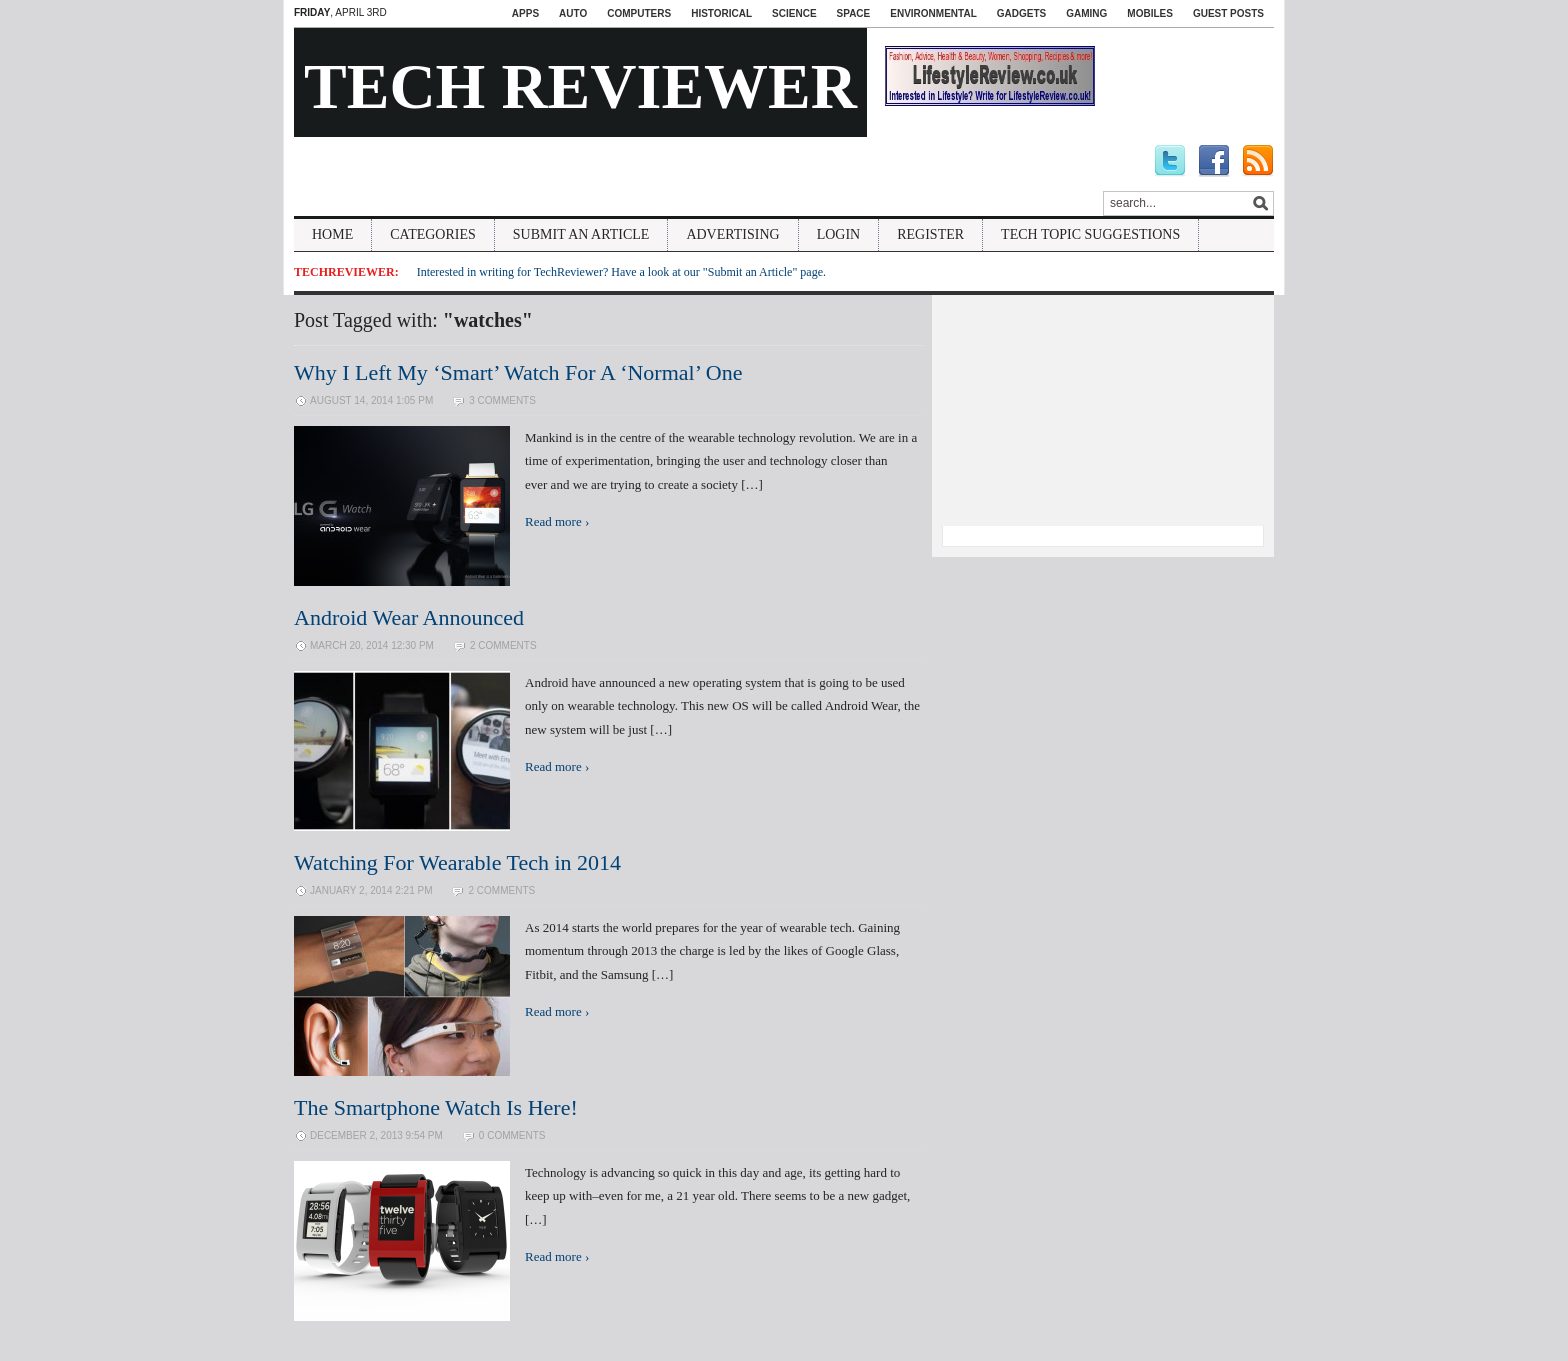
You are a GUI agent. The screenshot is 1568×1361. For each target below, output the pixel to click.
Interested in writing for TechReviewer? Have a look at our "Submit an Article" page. (621, 272)
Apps (525, 13)
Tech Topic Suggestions (1090, 234)
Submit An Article (581, 234)
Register (930, 234)
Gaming (1086, 13)
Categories (433, 234)
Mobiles (1150, 13)
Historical (721, 13)
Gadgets (1021, 13)
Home (332, 234)
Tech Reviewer (580, 86)
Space (854, 13)
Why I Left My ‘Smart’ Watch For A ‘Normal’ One (518, 372)
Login (839, 234)
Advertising (732, 234)
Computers (639, 13)
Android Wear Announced (409, 617)
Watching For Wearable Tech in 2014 (457, 862)
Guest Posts (1228, 13)
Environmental (933, 13)
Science (794, 13)
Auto (573, 13)
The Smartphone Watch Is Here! (436, 1107)
